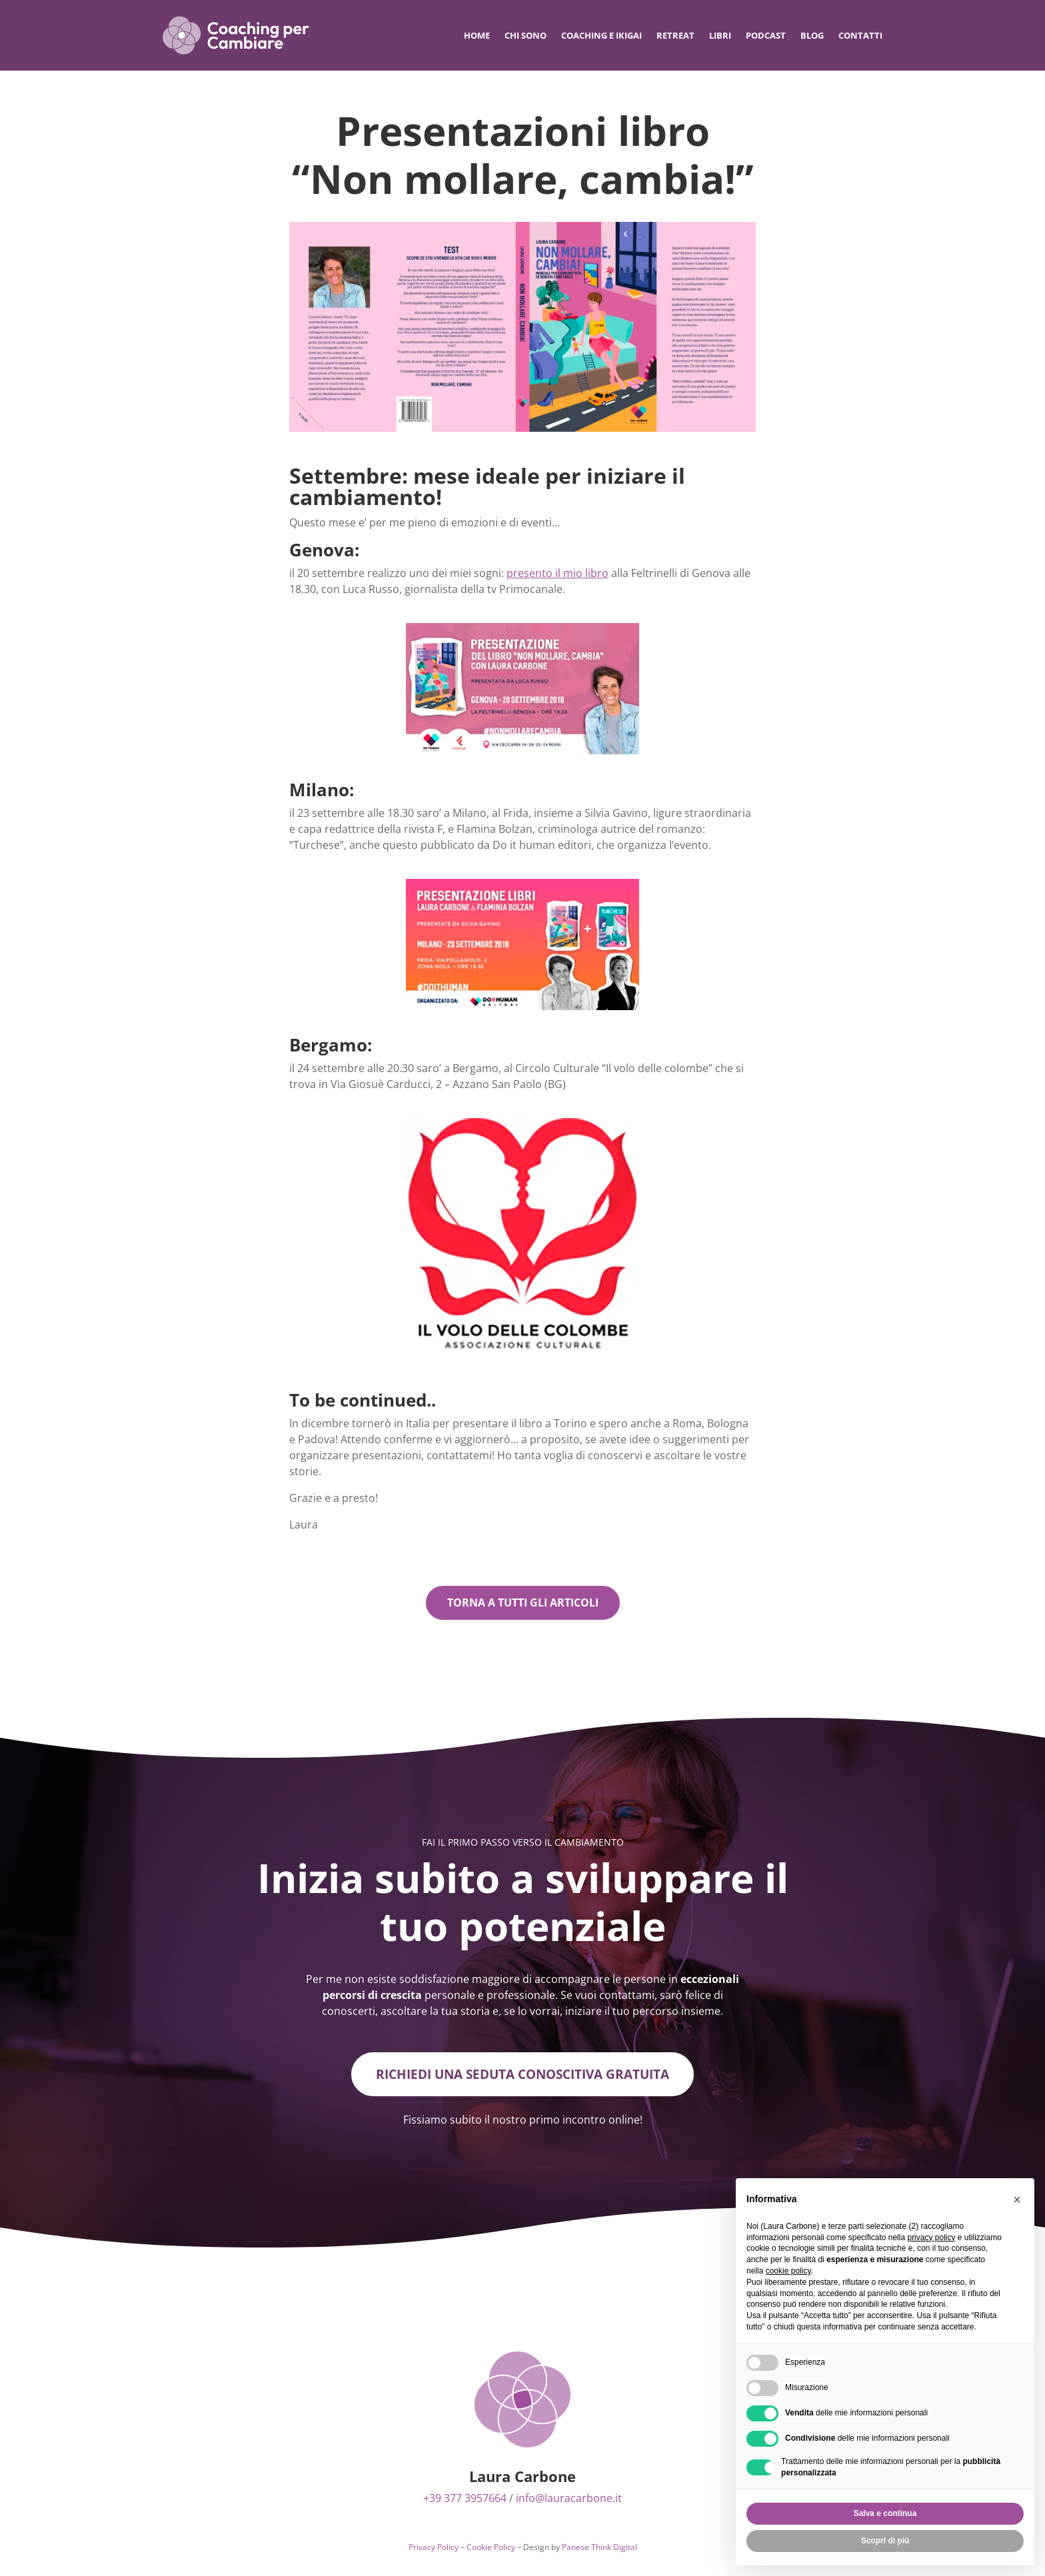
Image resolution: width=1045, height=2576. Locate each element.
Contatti (860, 35)
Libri (720, 35)
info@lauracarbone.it (569, 2500)
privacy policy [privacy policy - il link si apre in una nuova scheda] (931, 2237)
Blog (812, 35)
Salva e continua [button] (885, 2513)
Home (477, 35)
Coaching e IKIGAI (601, 35)
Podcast (766, 35)
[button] (1017, 2199)
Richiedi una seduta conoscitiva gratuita (522, 2075)
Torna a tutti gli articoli (522, 1602)
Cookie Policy (491, 2549)
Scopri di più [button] (885, 2540)
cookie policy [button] (788, 2270)
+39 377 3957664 (465, 2500)
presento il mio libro (557, 573)
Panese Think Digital (599, 2549)
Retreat (675, 35)
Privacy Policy (434, 2549)
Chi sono (525, 35)
